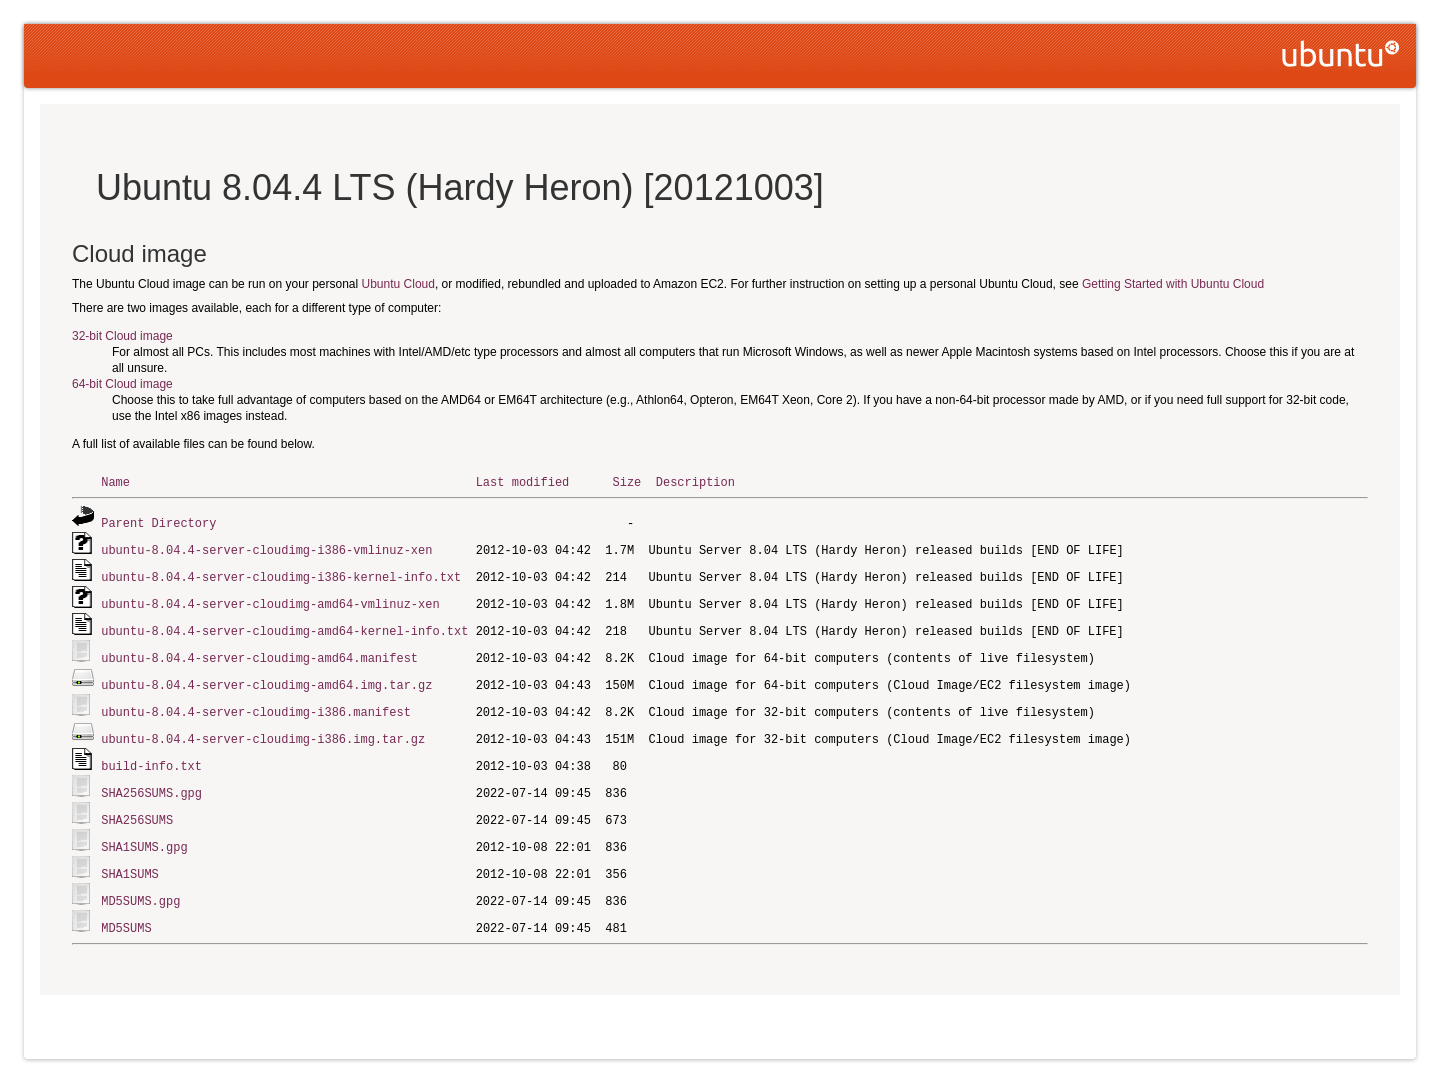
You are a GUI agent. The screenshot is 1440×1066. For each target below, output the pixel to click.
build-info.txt (151, 755)
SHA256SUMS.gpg (151, 781)
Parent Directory (158, 521)
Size (626, 481)
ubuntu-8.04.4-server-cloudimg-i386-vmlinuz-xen (266, 547)
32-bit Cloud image (122, 336)
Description (695, 481)
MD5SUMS (126, 911)
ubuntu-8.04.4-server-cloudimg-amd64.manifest (259, 651)
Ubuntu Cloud (398, 284)
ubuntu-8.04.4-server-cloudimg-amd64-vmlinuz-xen (270, 599)
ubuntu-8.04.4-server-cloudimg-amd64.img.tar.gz (266, 677)
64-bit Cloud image (122, 384)
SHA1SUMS (130, 859)
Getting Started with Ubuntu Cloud (1173, 284)
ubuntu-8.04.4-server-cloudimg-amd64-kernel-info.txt (284, 625)
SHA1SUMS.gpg (144, 833)
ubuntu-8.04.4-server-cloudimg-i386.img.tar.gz (263, 729)
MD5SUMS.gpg (140, 885)
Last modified (523, 481)
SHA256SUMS (137, 807)
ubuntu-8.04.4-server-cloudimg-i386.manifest (256, 703)
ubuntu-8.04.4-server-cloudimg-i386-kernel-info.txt (281, 573)
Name (115, 481)
